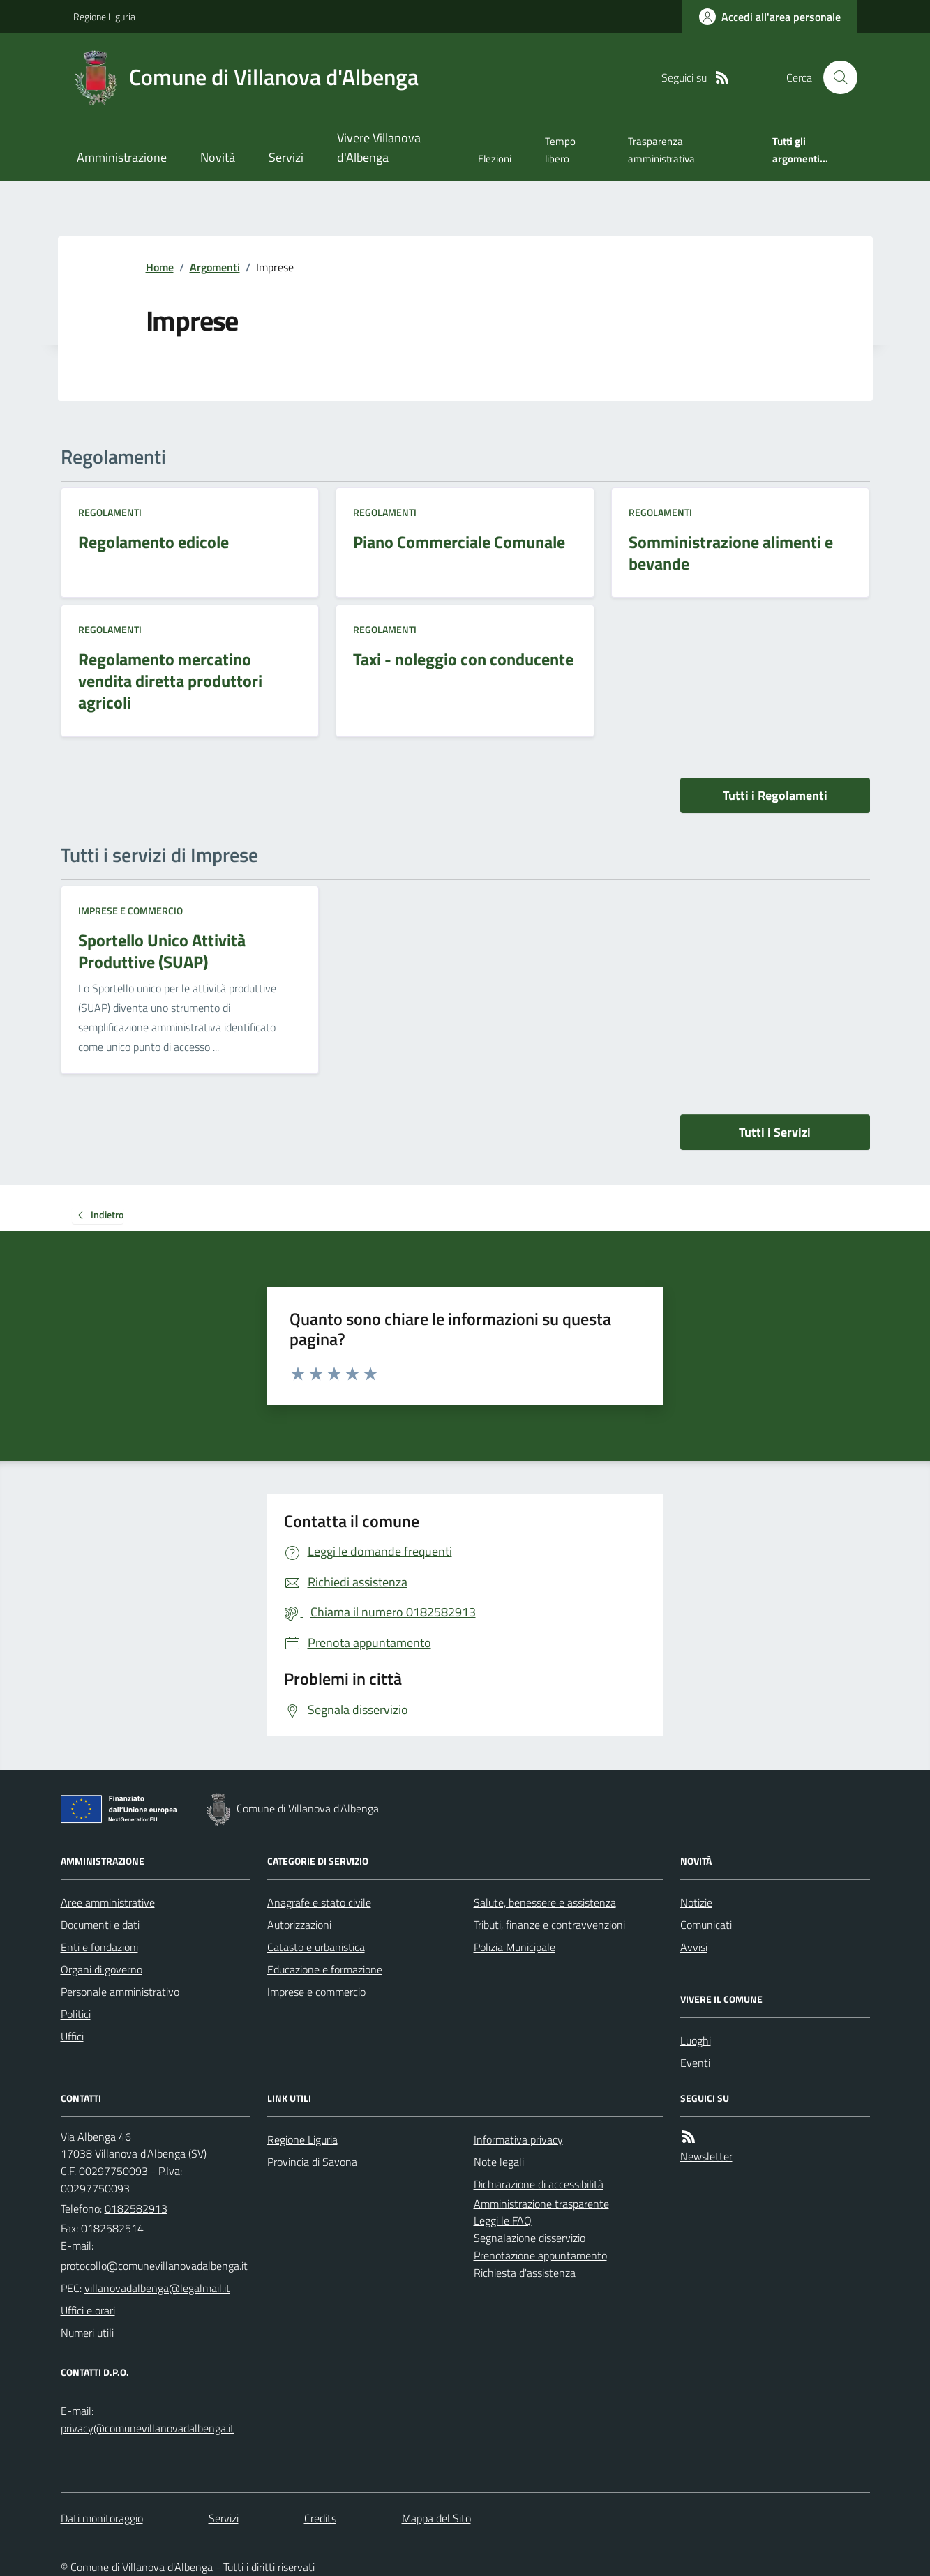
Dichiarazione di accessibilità (538, 2184)
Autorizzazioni (299, 1924)
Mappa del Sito (436, 2518)
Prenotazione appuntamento (540, 2255)
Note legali (499, 2161)
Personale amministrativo (120, 1991)
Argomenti (215, 267)
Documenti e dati (100, 1924)
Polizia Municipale (514, 1947)
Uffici (72, 2036)
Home (160, 267)
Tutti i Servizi (775, 1132)
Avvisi (693, 1947)
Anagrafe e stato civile (319, 1902)
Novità (217, 157)
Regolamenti (110, 512)
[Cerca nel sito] (834, 77)
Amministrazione (122, 157)
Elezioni (494, 159)
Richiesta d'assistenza (525, 2272)
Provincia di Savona (312, 2161)
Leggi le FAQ (503, 2220)
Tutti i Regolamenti (775, 795)
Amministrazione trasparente (541, 2203)
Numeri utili (87, 2332)
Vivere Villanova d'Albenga (379, 147)
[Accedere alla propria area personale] (769, 16)
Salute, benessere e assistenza (545, 1902)
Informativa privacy (518, 2139)
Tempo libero (560, 149)
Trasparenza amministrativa (661, 149)
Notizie (696, 1902)
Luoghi (695, 2040)
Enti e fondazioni (99, 1947)
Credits (320, 2518)
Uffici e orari (88, 2310)
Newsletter (706, 2156)
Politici (76, 2014)
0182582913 (136, 2208)
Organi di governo (101, 1969)
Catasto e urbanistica (316, 1947)
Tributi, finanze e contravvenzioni (549, 1924)
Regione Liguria (104, 16)
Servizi (286, 157)
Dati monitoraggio (102, 2518)
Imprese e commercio (130, 910)
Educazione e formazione (324, 1969)
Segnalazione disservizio (529, 2237)
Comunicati (706, 1924)
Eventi (695, 2062)
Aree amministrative (108, 1902)
